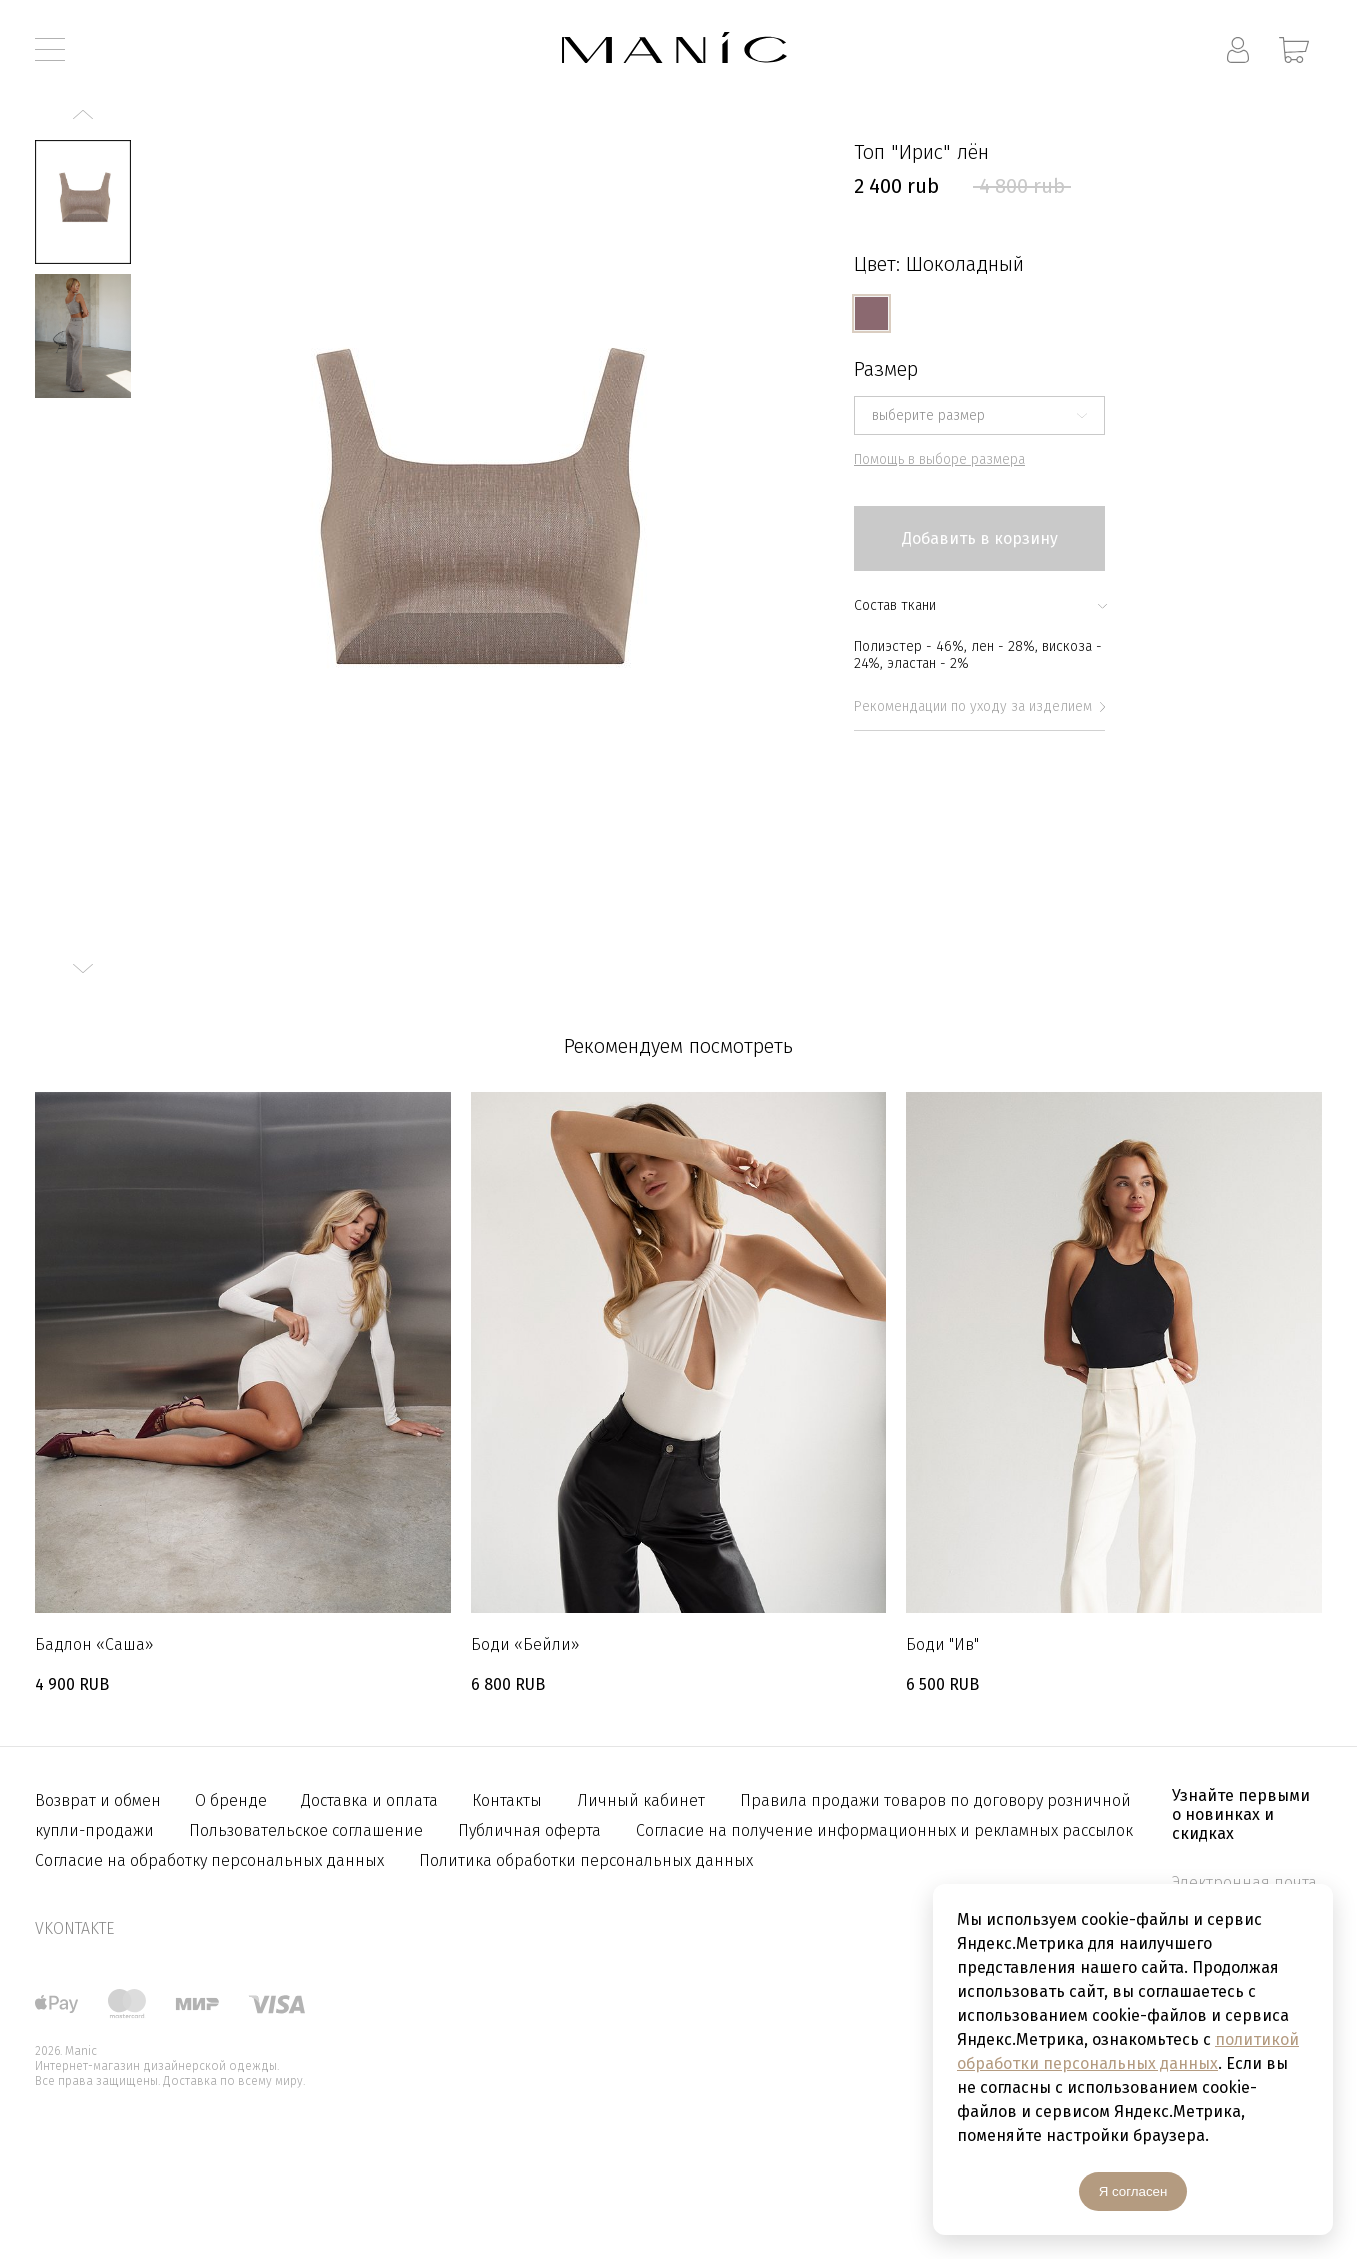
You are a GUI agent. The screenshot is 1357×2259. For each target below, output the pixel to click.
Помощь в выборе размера (939, 459)
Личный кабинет (641, 1800)
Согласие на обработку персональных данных (209, 1860)
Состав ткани (979, 605)
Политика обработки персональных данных (586, 1860)
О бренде (233, 1800)
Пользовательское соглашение (306, 1830)
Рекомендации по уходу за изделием (979, 706)
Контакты (507, 1800)
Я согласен (1133, 2191)
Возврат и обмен (100, 1800)
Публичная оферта (529, 1830)
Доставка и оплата (371, 1800)
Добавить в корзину (980, 538)
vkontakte (74, 1928)
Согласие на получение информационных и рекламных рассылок (884, 1830)
